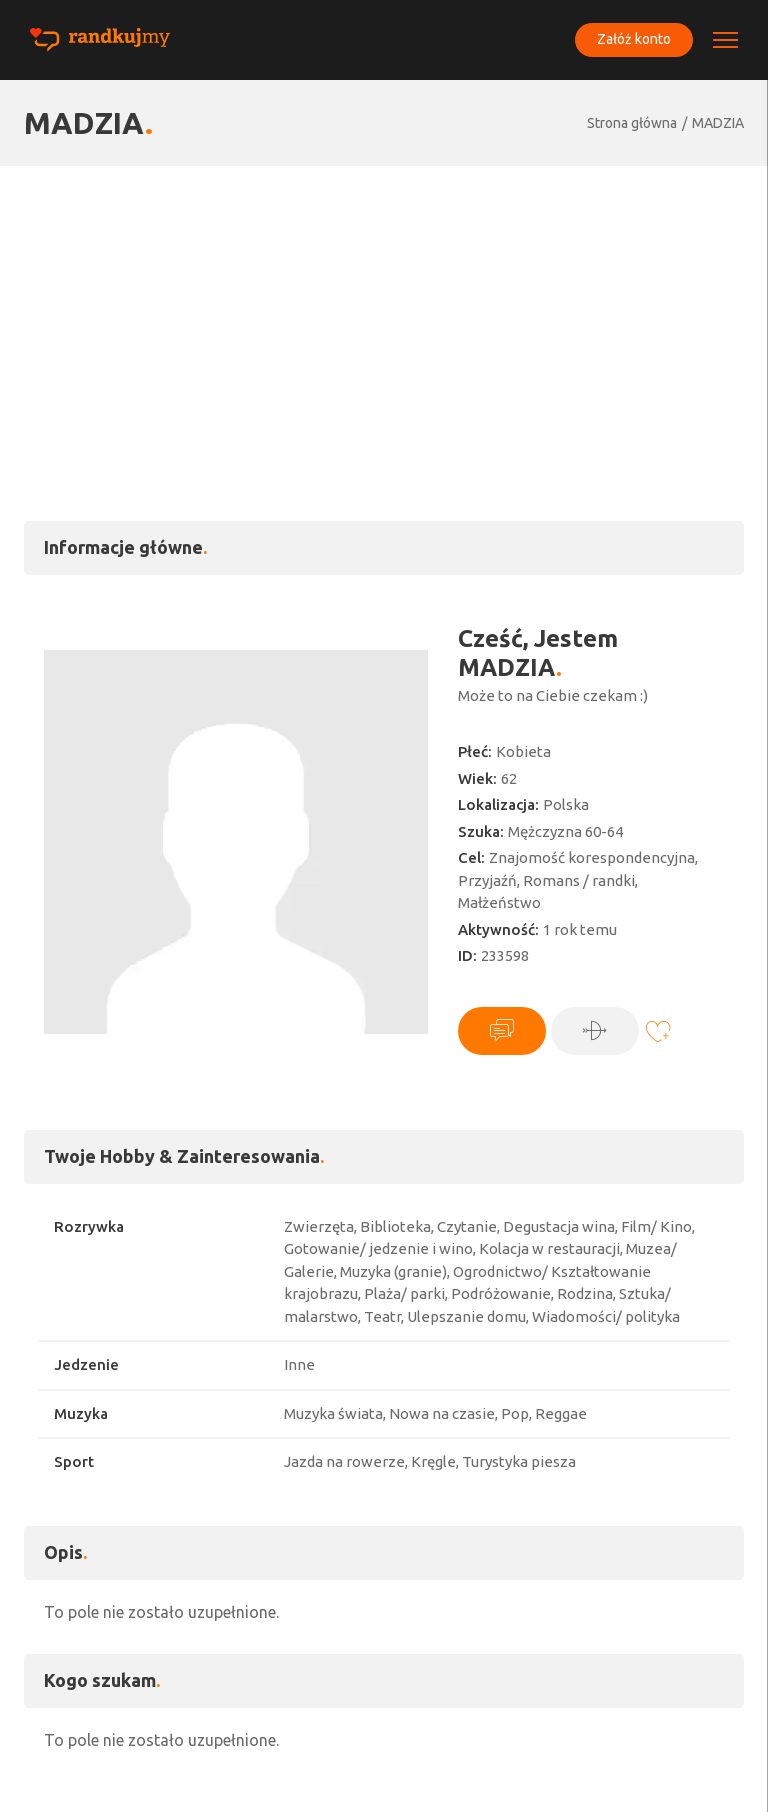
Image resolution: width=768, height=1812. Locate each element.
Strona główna (632, 123)
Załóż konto (634, 39)
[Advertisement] (384, 316)
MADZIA (718, 123)
